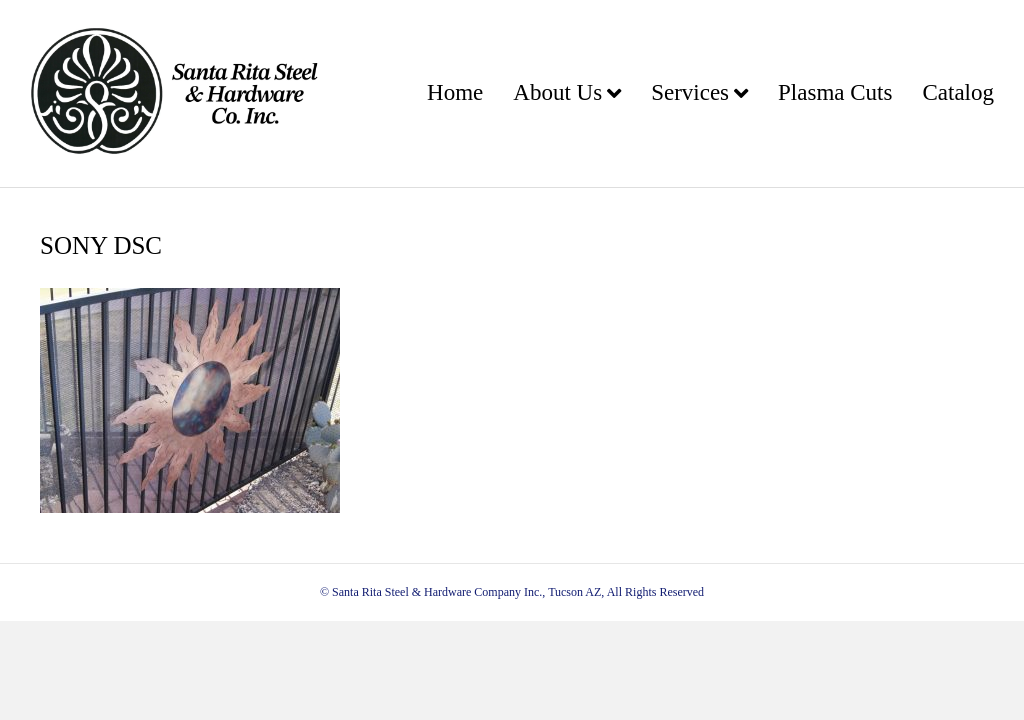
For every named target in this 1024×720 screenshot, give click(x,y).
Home (455, 92)
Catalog (958, 92)
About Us (557, 92)
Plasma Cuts (835, 92)
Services (690, 92)
